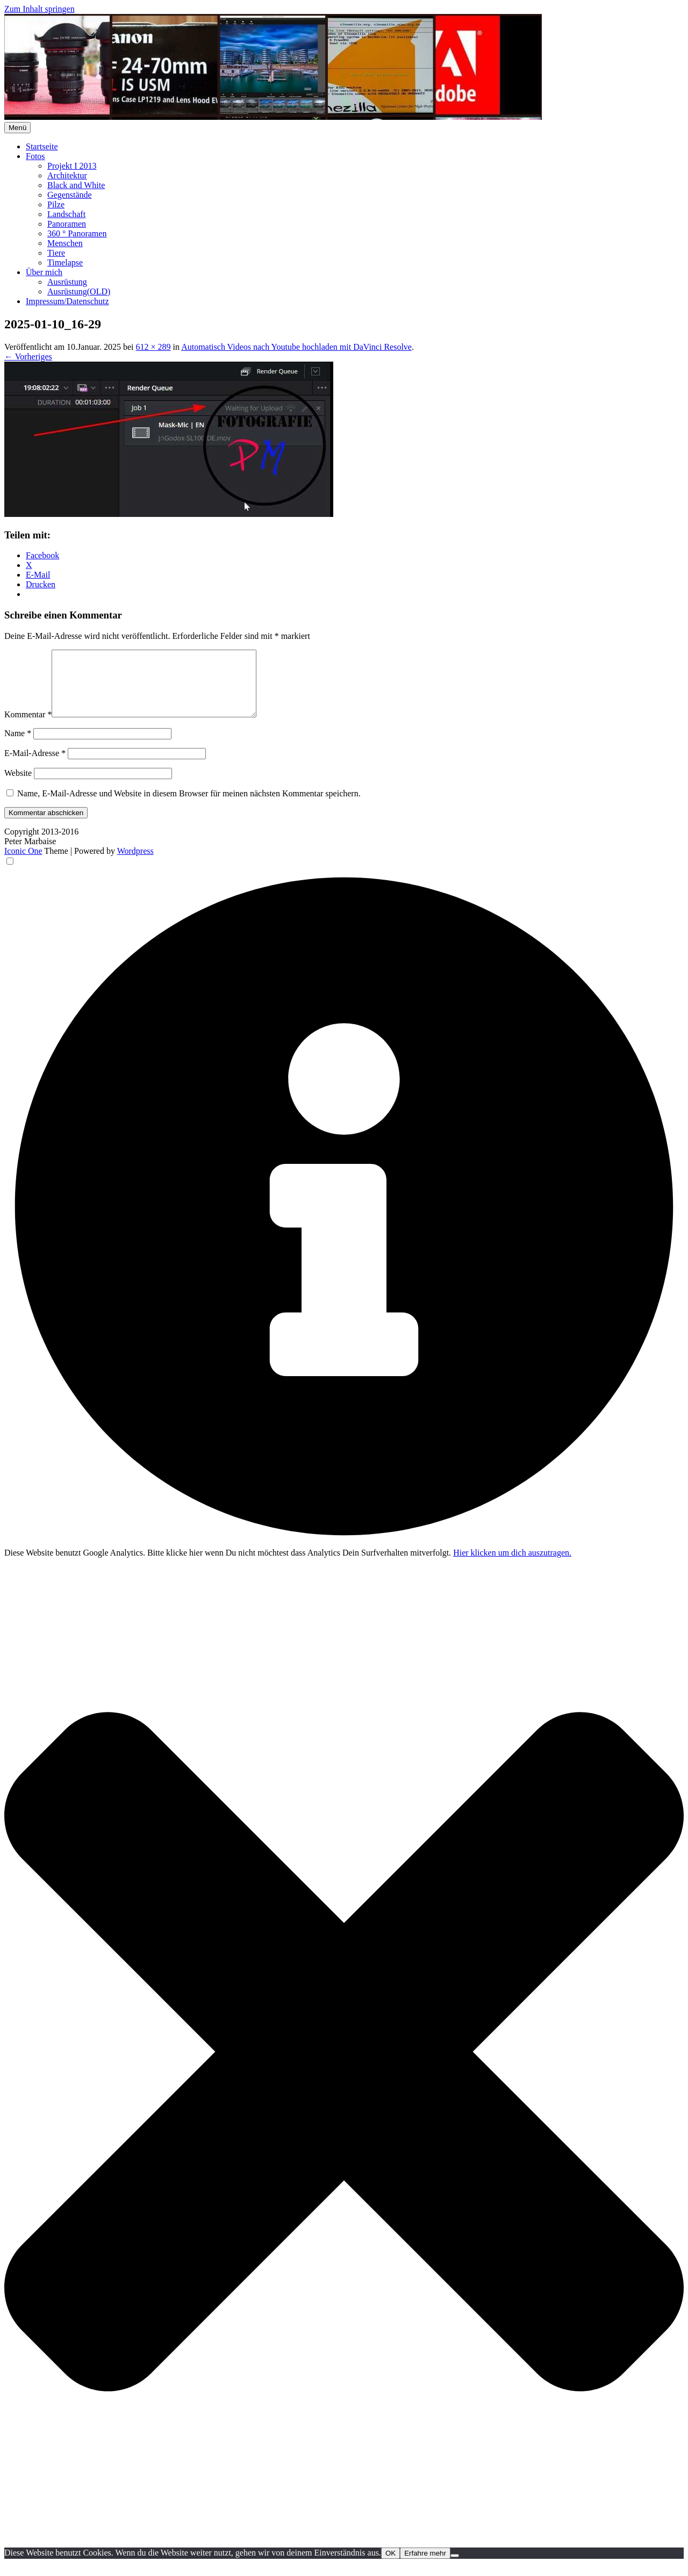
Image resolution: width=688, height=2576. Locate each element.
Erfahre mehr (425, 2566)
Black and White (76, 185)
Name (17, 746)
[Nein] (454, 2568)
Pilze (55, 204)
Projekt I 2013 (72, 165)
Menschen (65, 243)
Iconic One (23, 863)
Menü (17, 128)
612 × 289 (153, 346)
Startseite (42, 146)
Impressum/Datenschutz (67, 301)
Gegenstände (69, 194)
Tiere (56, 252)
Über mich (44, 272)
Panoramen (66, 223)
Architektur (67, 175)
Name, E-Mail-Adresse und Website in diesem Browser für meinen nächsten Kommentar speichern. (189, 806)
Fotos (35, 156)
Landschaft (66, 214)
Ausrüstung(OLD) (78, 291)
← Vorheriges (28, 356)
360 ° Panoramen (76, 233)
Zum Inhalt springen (39, 8)
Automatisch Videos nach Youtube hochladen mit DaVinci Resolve (296, 346)
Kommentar (28, 727)
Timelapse (65, 262)
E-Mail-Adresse (35, 766)
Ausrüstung (67, 281)
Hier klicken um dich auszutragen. (512, 1565)
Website (18, 785)
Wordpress (135, 863)
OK (390, 2566)
